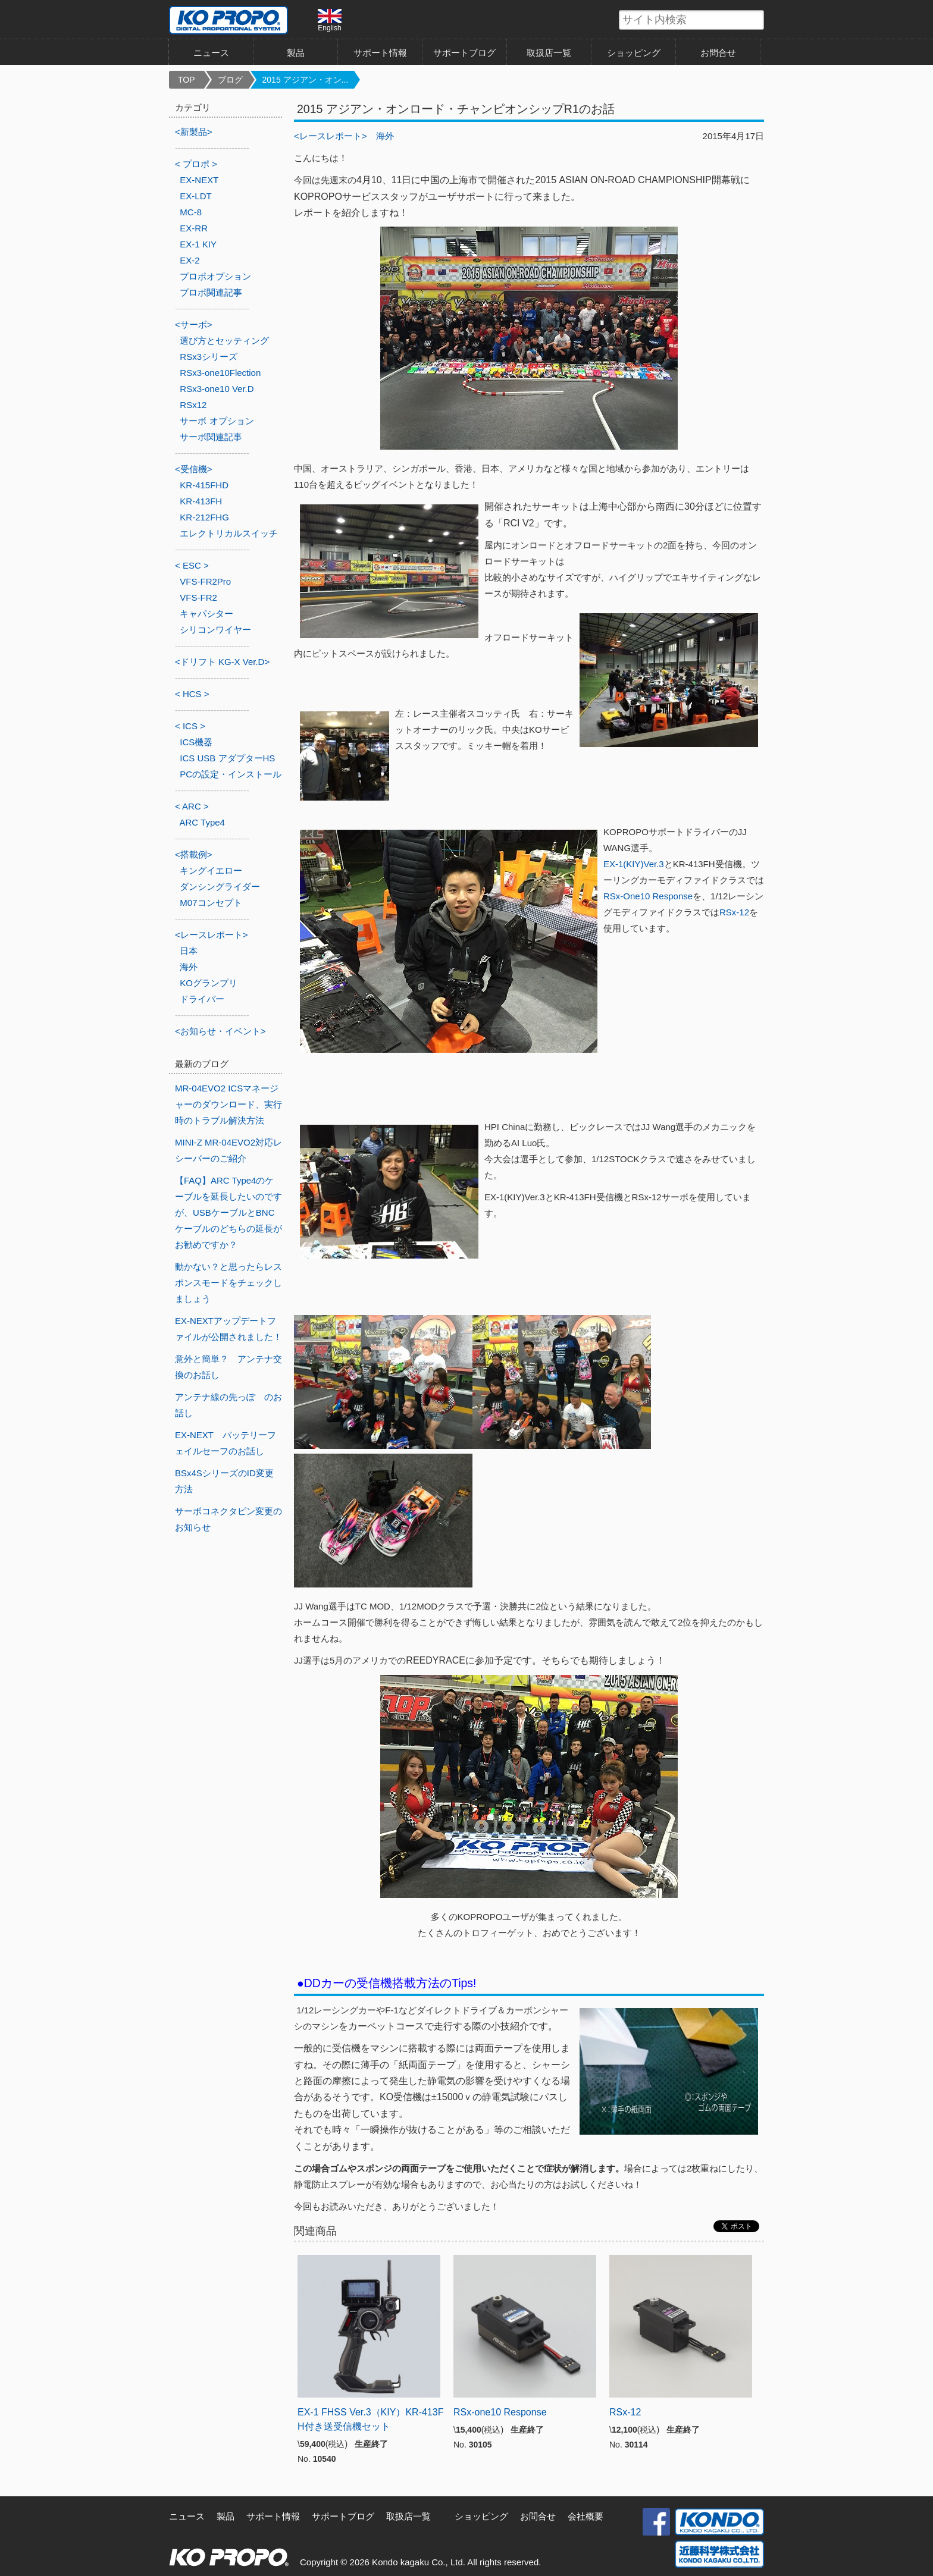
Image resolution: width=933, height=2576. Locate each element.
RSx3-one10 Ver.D (216, 389)
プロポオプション (215, 276)
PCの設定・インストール (230, 774)
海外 (385, 136)
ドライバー (202, 999)
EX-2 (189, 260)
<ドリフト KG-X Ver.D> (222, 662)
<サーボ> (193, 324)
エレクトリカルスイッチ (229, 533)
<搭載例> (193, 854)
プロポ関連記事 (211, 292)
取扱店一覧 (549, 53)
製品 (296, 53)
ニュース (211, 53)
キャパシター (206, 613)
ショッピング (633, 53)
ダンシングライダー (220, 886)
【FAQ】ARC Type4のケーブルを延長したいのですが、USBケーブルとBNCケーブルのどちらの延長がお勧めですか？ (228, 1212)
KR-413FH (201, 501)
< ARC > (192, 806)
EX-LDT (195, 196)
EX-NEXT (199, 180)
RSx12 (193, 405)
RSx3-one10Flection (220, 373)
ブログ (230, 79)
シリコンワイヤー (215, 630)
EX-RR (194, 228)
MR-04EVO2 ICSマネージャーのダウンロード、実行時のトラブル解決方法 (228, 1104)
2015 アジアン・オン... (305, 79)
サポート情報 (380, 53)
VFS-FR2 (198, 597)
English (330, 20)
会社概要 (585, 2516)
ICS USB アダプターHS (227, 758)
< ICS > (190, 726)
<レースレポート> (330, 136)
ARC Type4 (202, 822)
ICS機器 (196, 742)
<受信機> (193, 469)
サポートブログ (464, 53)
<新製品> (193, 132)
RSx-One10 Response (648, 896)
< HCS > (192, 694)
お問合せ (718, 53)
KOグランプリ (208, 983)
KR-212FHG (204, 517)
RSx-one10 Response (500, 2412)
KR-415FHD (204, 485)
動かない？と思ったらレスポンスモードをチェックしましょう (228, 1283)
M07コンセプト (211, 903)
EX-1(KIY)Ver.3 (633, 864)
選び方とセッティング (224, 340)
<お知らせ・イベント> (220, 1031)
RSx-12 (734, 912)
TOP (186, 79)
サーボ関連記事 (211, 437)
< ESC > (192, 565)
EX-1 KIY (198, 244)
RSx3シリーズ (208, 357)
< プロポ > (196, 164)
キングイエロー (211, 870)
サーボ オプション (216, 421)
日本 (189, 951)
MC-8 (191, 212)
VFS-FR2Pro (205, 581)
